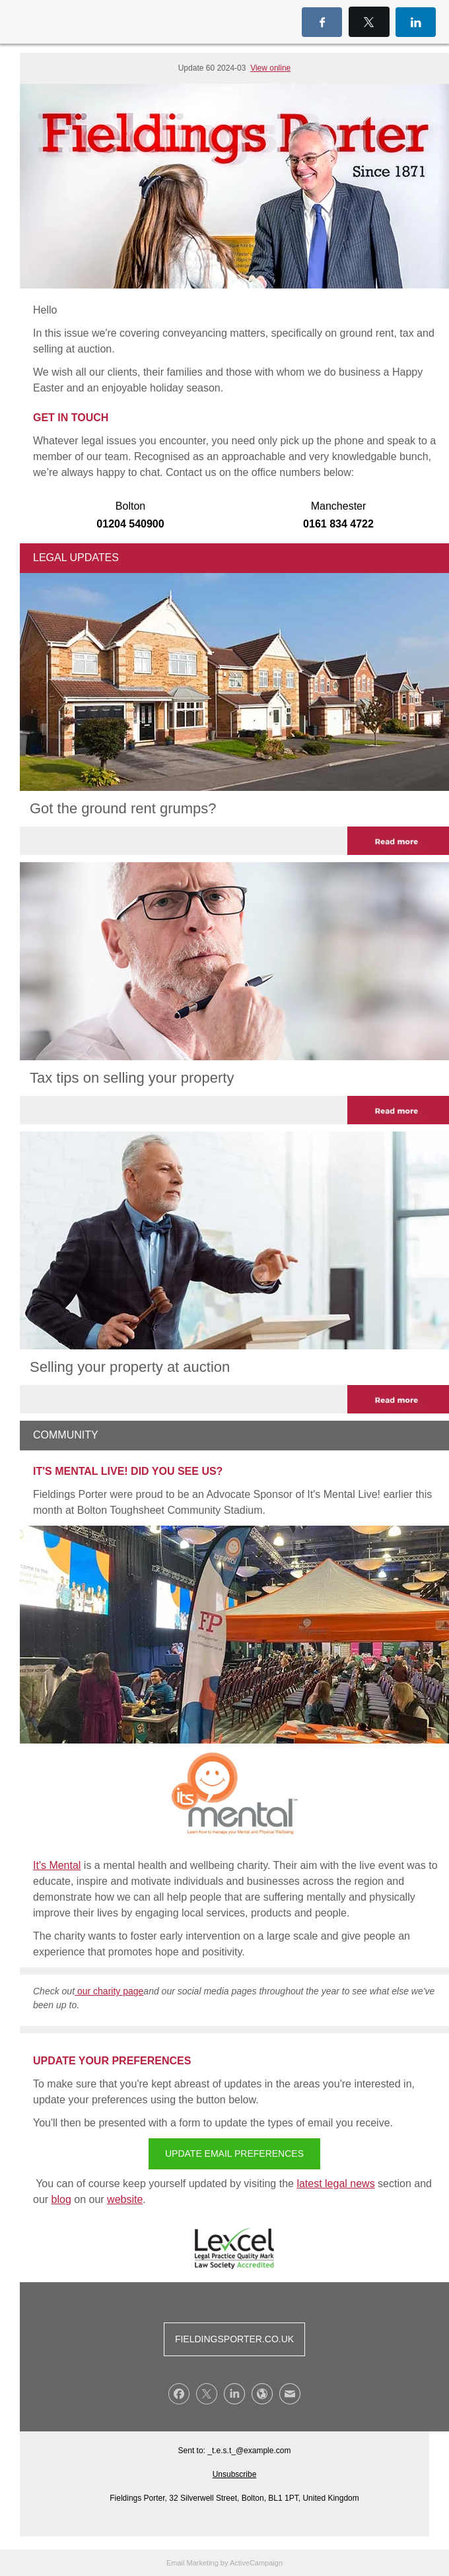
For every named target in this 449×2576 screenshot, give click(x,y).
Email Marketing (192, 2563)
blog (61, 2199)
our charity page (109, 1991)
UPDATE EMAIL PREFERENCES (234, 2153)
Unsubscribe (235, 2474)
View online (270, 68)
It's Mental (57, 1865)
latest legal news (335, 2183)
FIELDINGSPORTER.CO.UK (234, 2339)
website (125, 2199)
